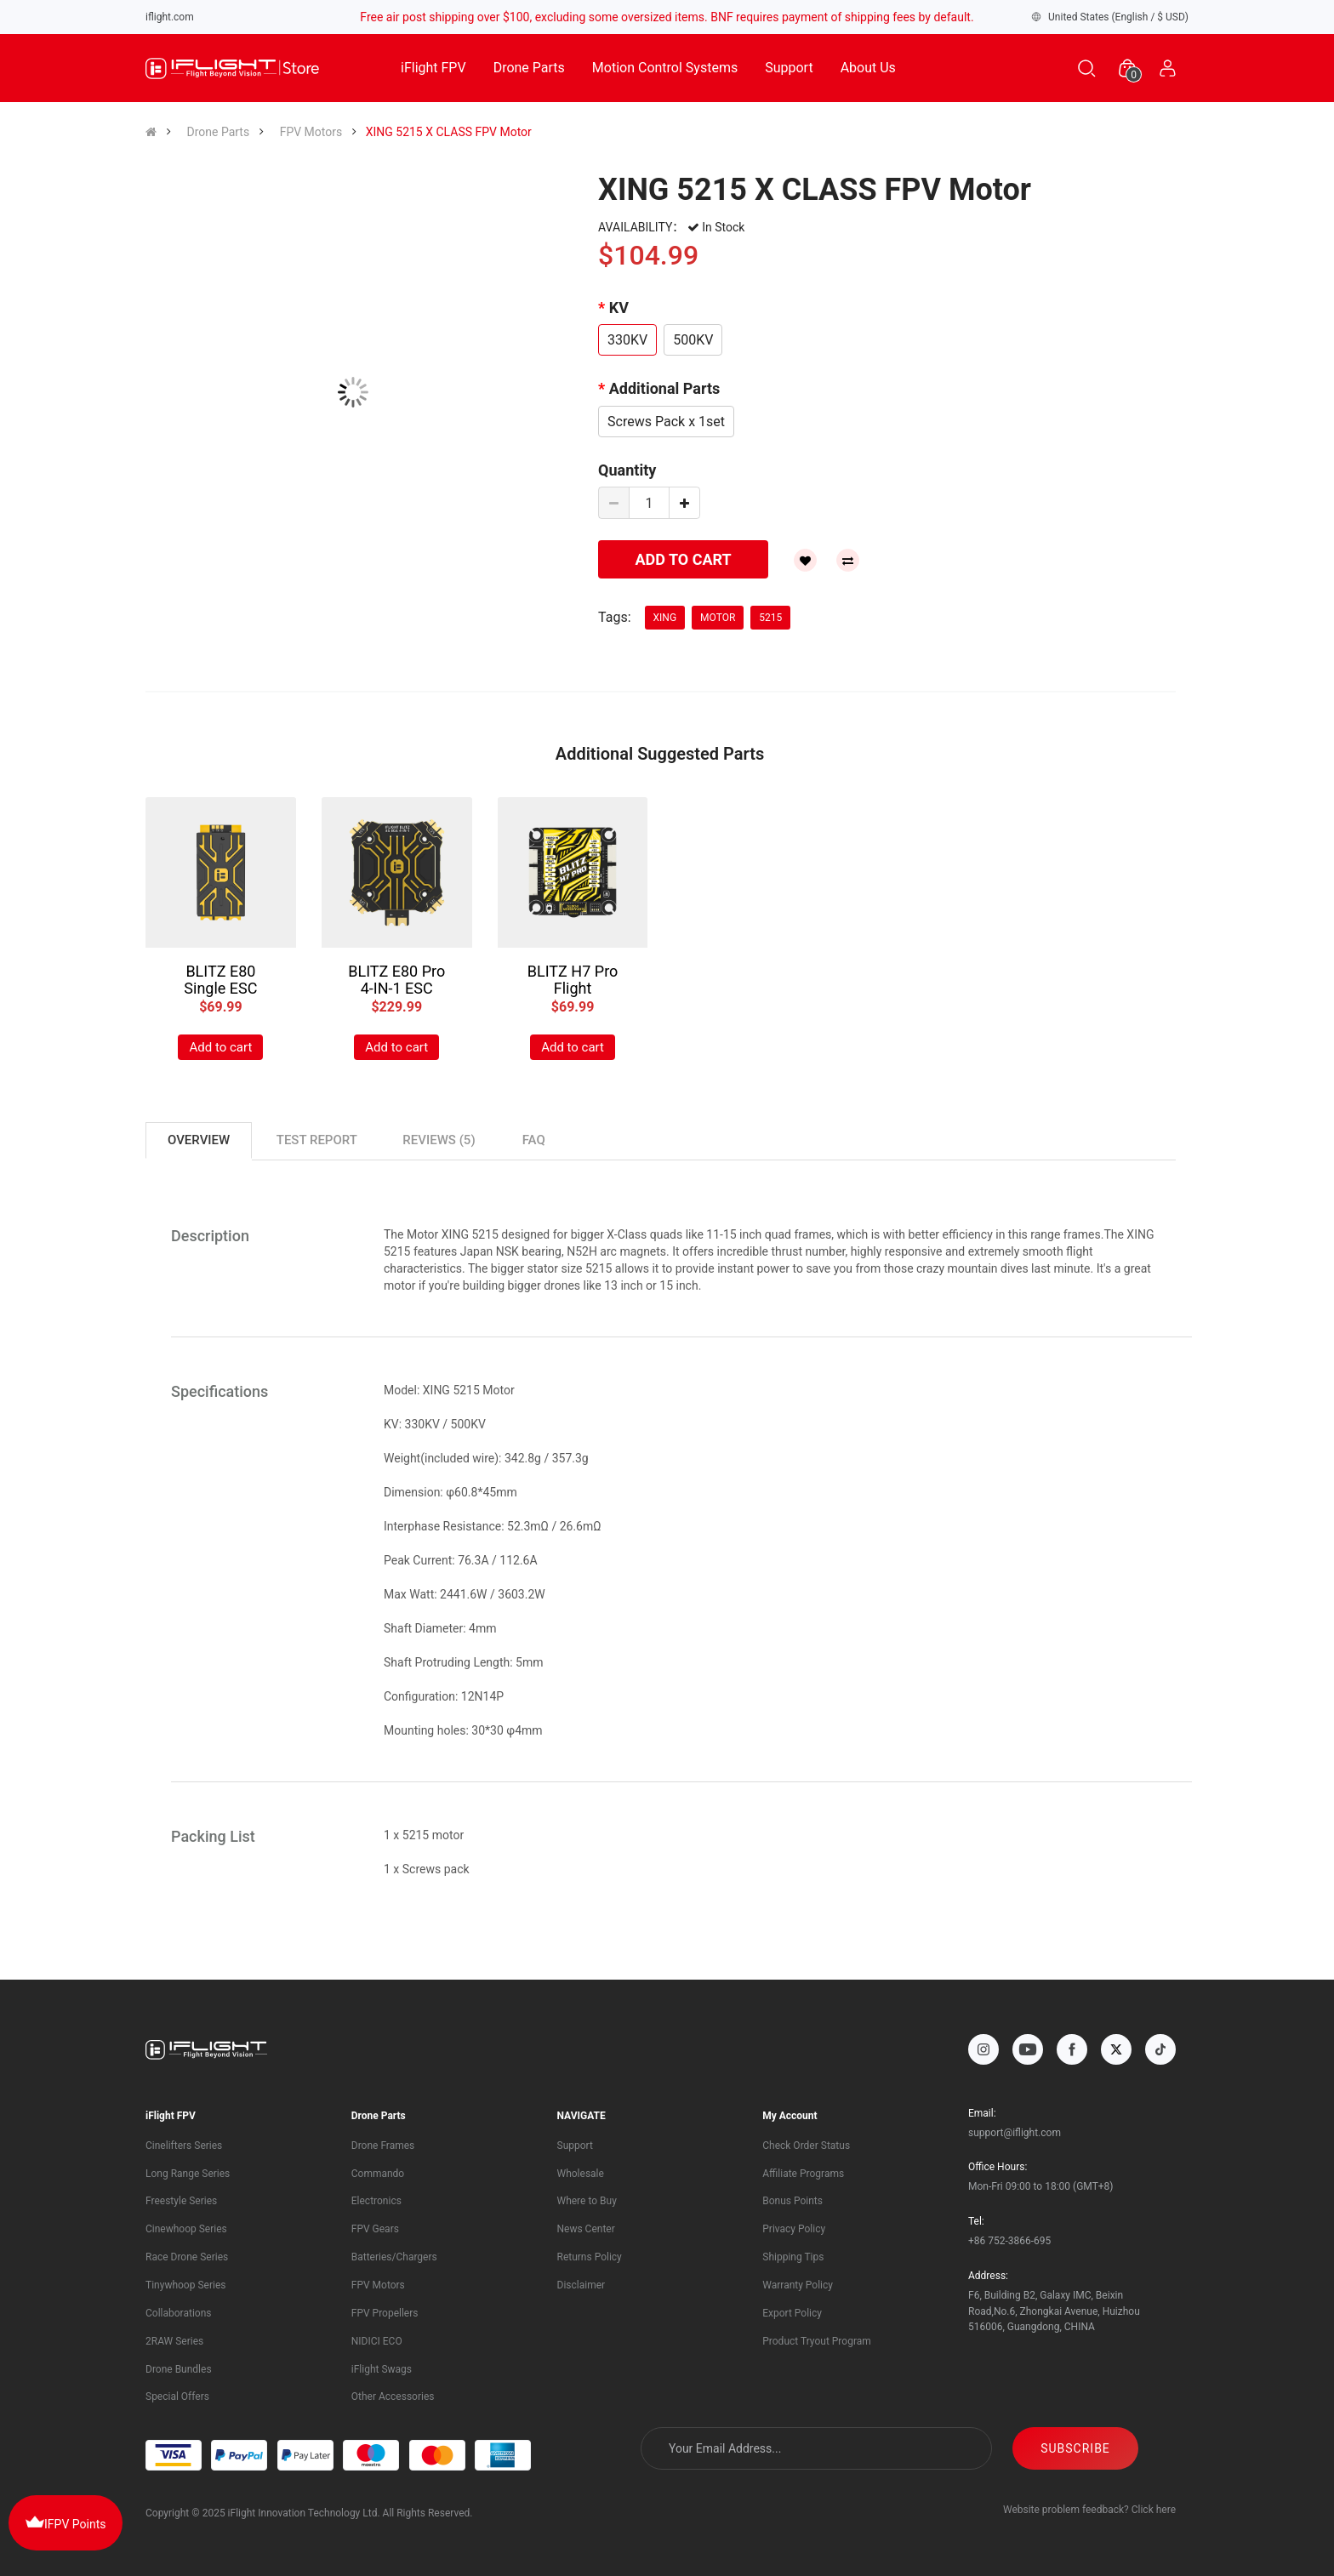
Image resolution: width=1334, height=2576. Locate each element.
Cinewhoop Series (186, 2229)
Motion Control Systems (665, 68)
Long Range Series (187, 2174)
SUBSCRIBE (1113, 2448)
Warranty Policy (797, 2285)
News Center (586, 2229)
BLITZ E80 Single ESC (220, 979)
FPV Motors (311, 132)
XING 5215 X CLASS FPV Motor (449, 132)
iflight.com (169, 17)
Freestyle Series (181, 2201)
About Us (868, 68)
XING (665, 618)
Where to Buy (587, 2201)
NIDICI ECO (376, 2341)
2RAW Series (174, 2341)
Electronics (376, 2201)
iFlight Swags (381, 2369)
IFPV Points (65, 2521)
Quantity (627, 470)
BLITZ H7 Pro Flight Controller (573, 988)
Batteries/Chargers (394, 2257)
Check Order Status (806, 2145)
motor (717, 618)
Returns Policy (589, 2257)
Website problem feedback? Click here (1089, 2510)
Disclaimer (581, 2285)
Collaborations (178, 2313)
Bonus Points (792, 2201)
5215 (770, 618)
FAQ (533, 1140)
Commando (377, 2174)
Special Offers (177, 2396)
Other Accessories (393, 2396)
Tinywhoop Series (185, 2285)
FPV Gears (375, 2229)
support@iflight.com (1014, 2133)
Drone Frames (383, 2145)
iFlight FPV (433, 68)
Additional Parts (665, 388)
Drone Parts (529, 68)
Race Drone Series (186, 2257)
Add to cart (220, 1047)
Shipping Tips (793, 2257)
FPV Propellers (385, 2313)
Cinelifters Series (183, 2145)
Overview (199, 1140)
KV (619, 307)
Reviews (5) (438, 1140)
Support (788, 68)
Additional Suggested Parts (660, 754)
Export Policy (792, 2313)
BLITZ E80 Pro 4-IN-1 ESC (396, 979)
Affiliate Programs (803, 2174)
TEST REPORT (316, 1140)
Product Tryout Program (816, 2341)
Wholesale (580, 2174)
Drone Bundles (178, 2369)
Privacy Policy (793, 2229)
